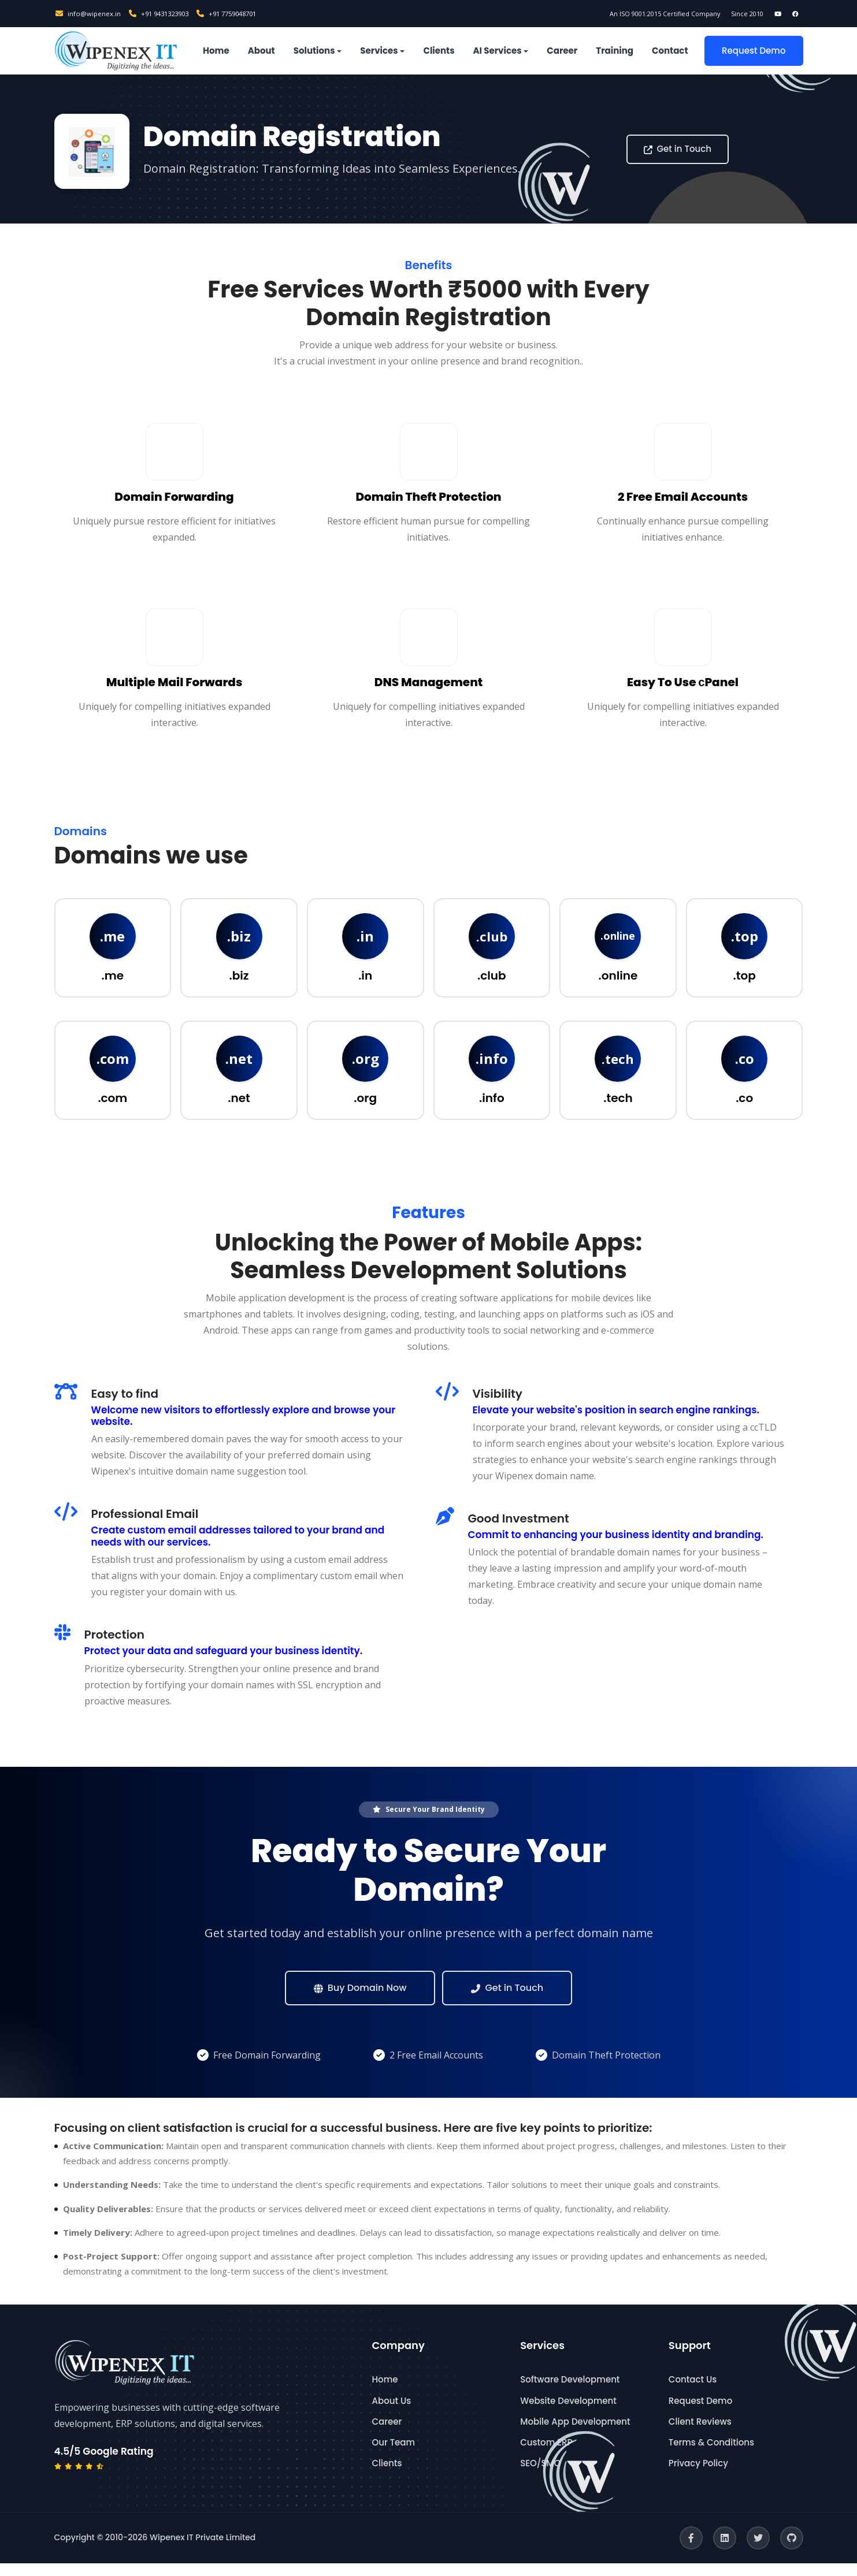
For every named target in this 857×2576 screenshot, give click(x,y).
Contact (670, 50)
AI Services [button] (497, 50)
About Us (391, 2413)
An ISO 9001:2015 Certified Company (631, 13)
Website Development (568, 2413)
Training (614, 50)
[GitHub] (791, 2550)
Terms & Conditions (711, 2455)
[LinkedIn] (724, 2550)
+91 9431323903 (167, 13)
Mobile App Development (575, 2434)
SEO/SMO (540, 2476)
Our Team (393, 2455)
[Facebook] (691, 2550)
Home (216, 50)
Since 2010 (728, 13)
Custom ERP (546, 2455)
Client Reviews (700, 2434)
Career (562, 50)
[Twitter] (758, 2550)
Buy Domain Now (360, 2000)
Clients (438, 50)
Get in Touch (677, 149)
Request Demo (753, 50)
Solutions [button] (314, 50)
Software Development (569, 2393)
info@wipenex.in (89, 13)
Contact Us (693, 2393)
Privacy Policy (698, 2476)
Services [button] (379, 50)
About (261, 50)
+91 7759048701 (242, 13)
